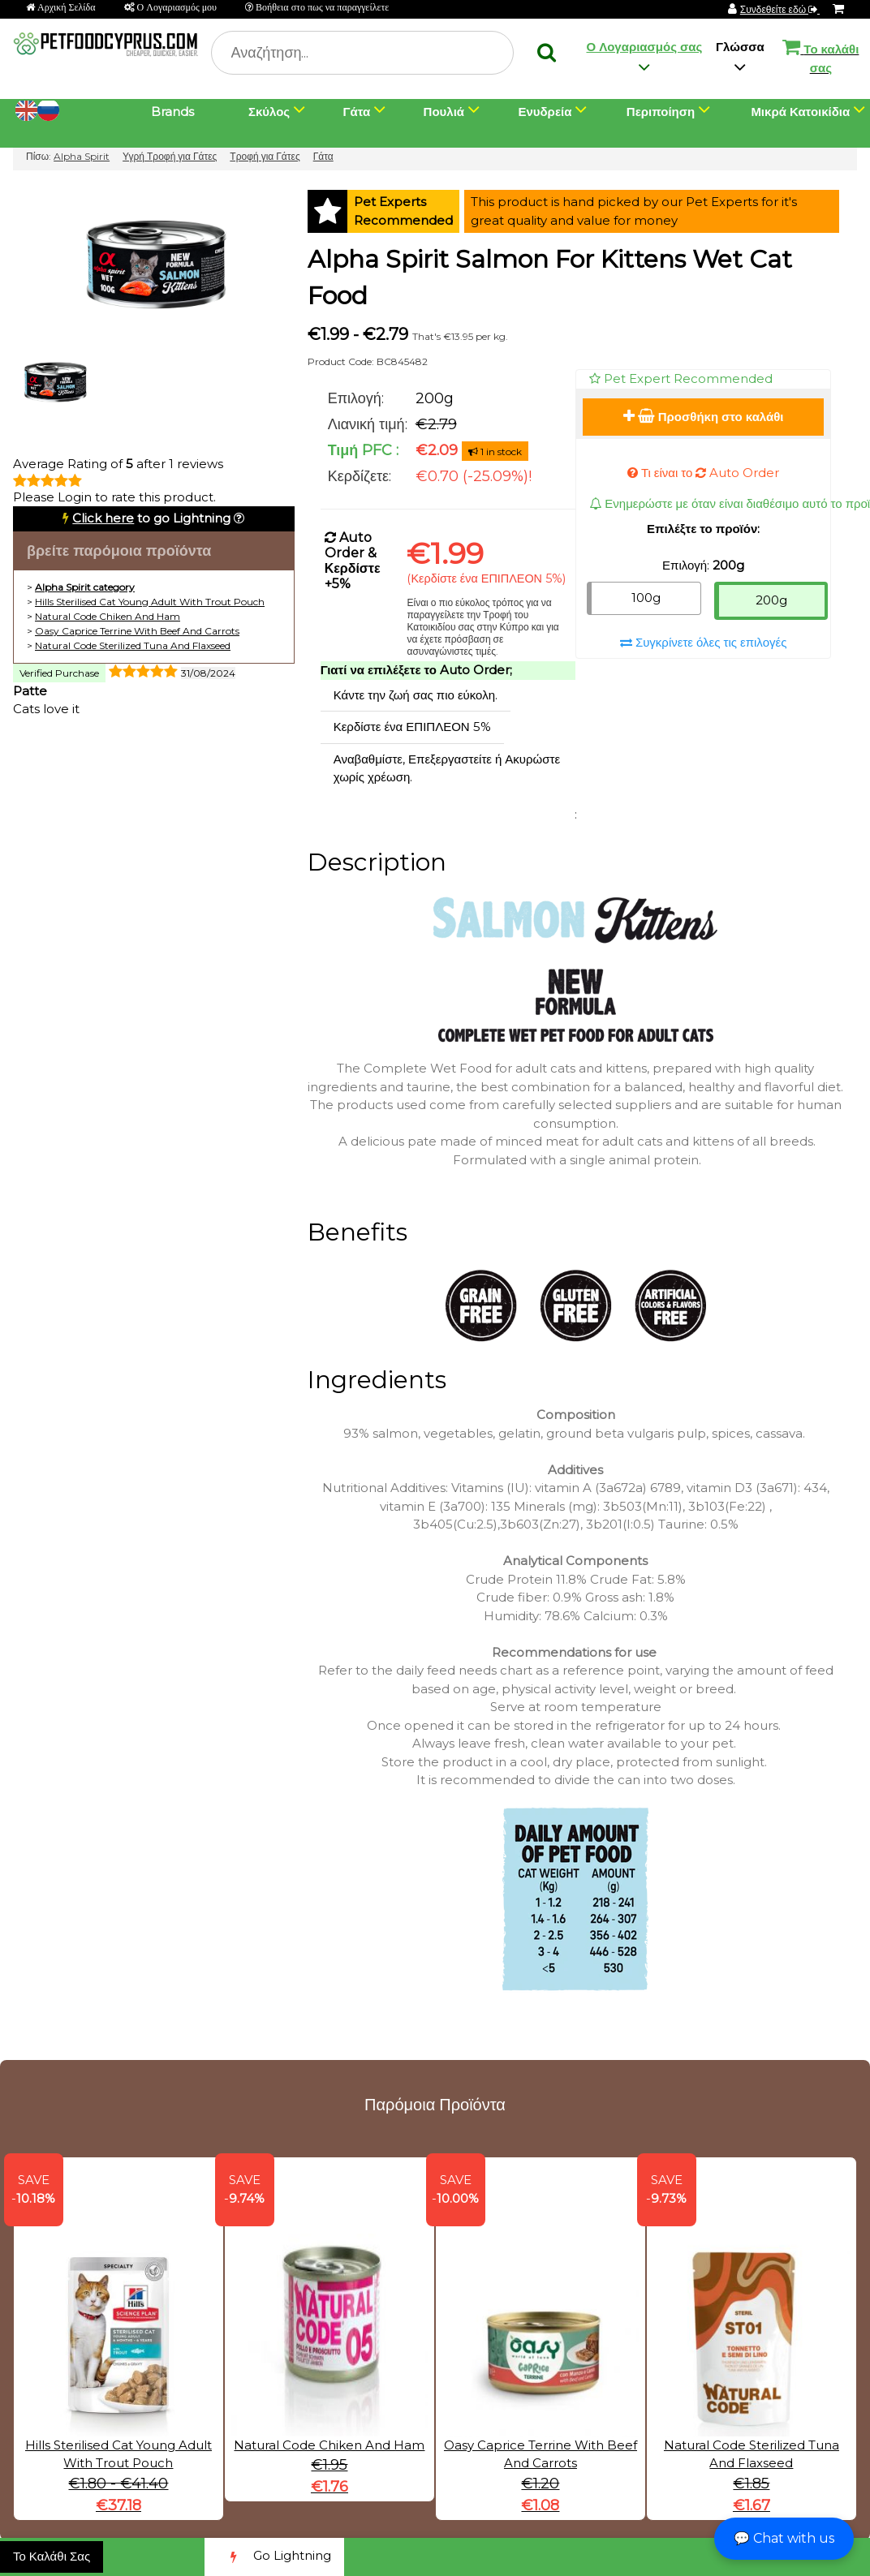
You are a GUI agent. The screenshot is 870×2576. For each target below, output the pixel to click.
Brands (172, 111)
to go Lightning (151, 518)
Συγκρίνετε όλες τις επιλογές (703, 642)
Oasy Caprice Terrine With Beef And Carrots (137, 631)
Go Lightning (274, 2557)
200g (771, 600)
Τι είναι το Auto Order (703, 472)
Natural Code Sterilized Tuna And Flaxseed (132, 645)
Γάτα (323, 156)
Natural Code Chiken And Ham (107, 616)
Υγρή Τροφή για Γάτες (170, 156)
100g (646, 597)
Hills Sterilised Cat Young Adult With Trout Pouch (150, 602)
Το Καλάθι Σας (51, 2556)
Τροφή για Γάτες (264, 156)
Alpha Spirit (82, 156)
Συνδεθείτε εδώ (780, 9)
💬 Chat (784, 2538)
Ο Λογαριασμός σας (644, 46)
